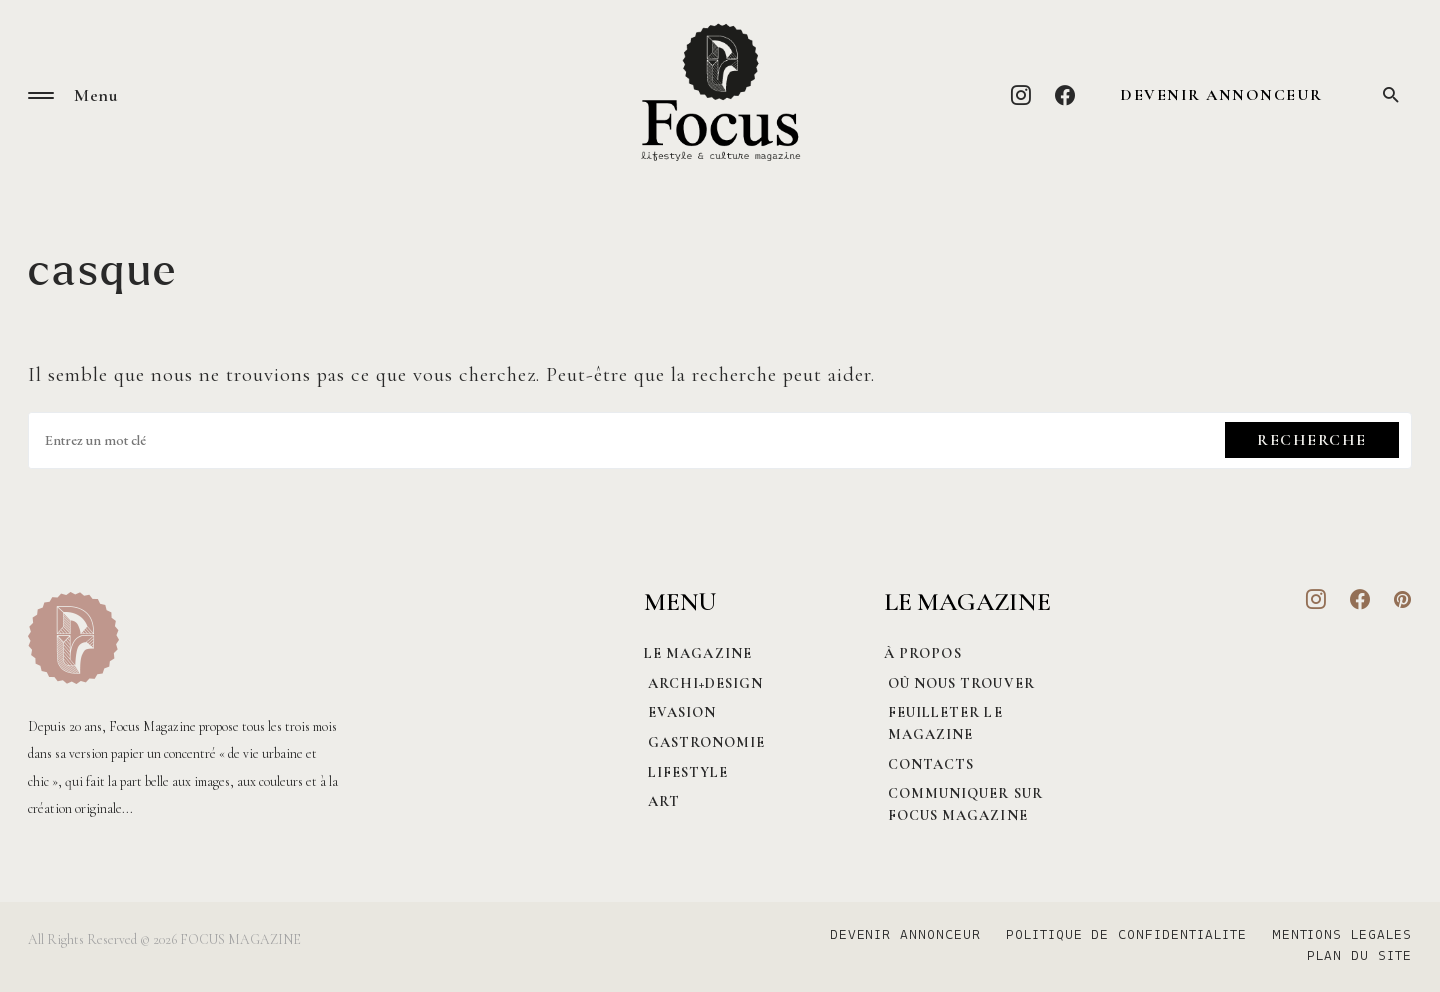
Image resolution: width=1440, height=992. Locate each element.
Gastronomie (703, 742)
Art (660, 801)
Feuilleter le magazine (941, 723)
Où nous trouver (957, 683)
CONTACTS (927, 764)
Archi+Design (702, 683)
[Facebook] (1065, 95)
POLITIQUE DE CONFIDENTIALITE (1119, 936)
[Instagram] (1021, 95)
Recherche (1312, 440)
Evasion (678, 712)
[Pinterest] (1403, 599)
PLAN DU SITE (1359, 957)
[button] (41, 95)
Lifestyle (684, 772)
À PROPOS (923, 653)
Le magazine (698, 653)
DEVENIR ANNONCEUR (1221, 95)
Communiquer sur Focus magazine (961, 804)
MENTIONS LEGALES (1342, 936)
